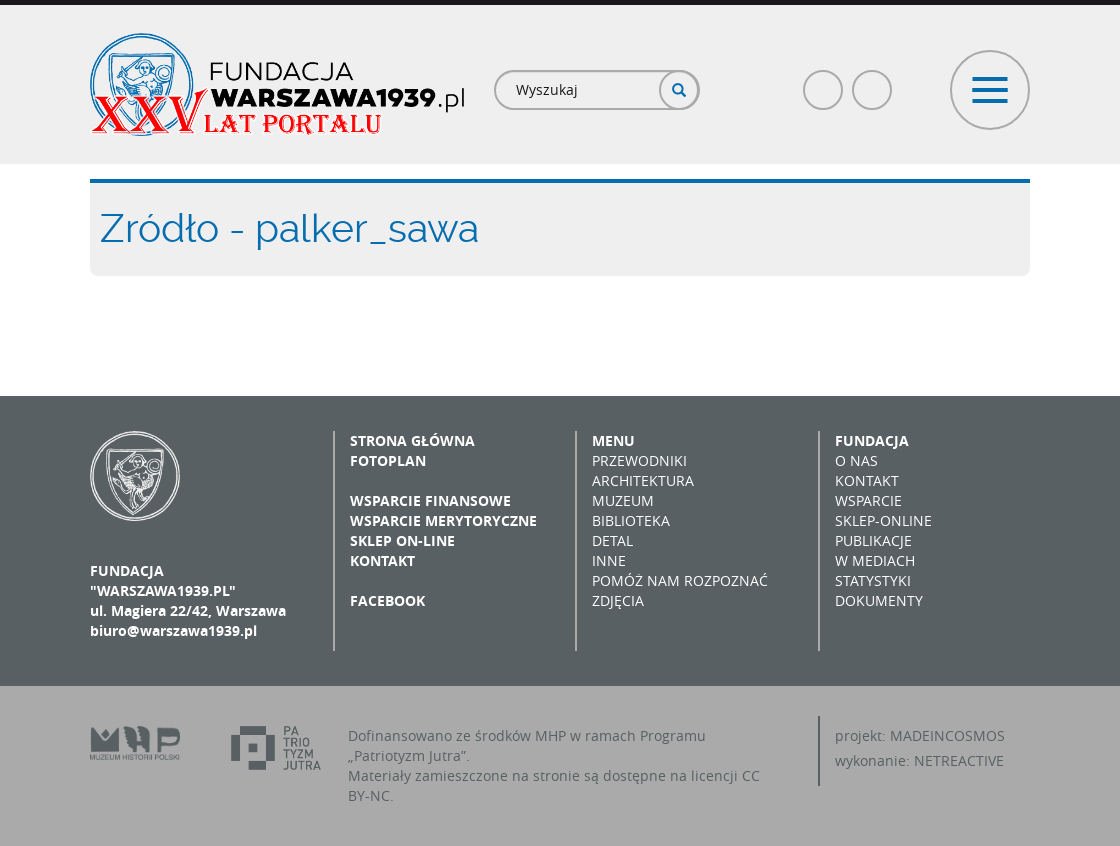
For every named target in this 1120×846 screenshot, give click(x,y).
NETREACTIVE (959, 760)
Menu (613, 440)
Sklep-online (883, 520)
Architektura (643, 480)
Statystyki (873, 580)
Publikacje (873, 540)
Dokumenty (879, 600)
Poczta (873, 81)
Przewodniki (639, 460)
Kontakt (382, 560)
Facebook (824, 81)
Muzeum (623, 500)
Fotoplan (388, 460)
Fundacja (872, 440)
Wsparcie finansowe (430, 500)
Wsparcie (868, 500)
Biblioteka (631, 520)
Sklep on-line (402, 540)
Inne (609, 560)
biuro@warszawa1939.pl (173, 630)
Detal (612, 540)
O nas (856, 460)
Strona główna (412, 440)
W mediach (875, 560)
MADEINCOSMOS (947, 735)
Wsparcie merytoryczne (443, 520)
